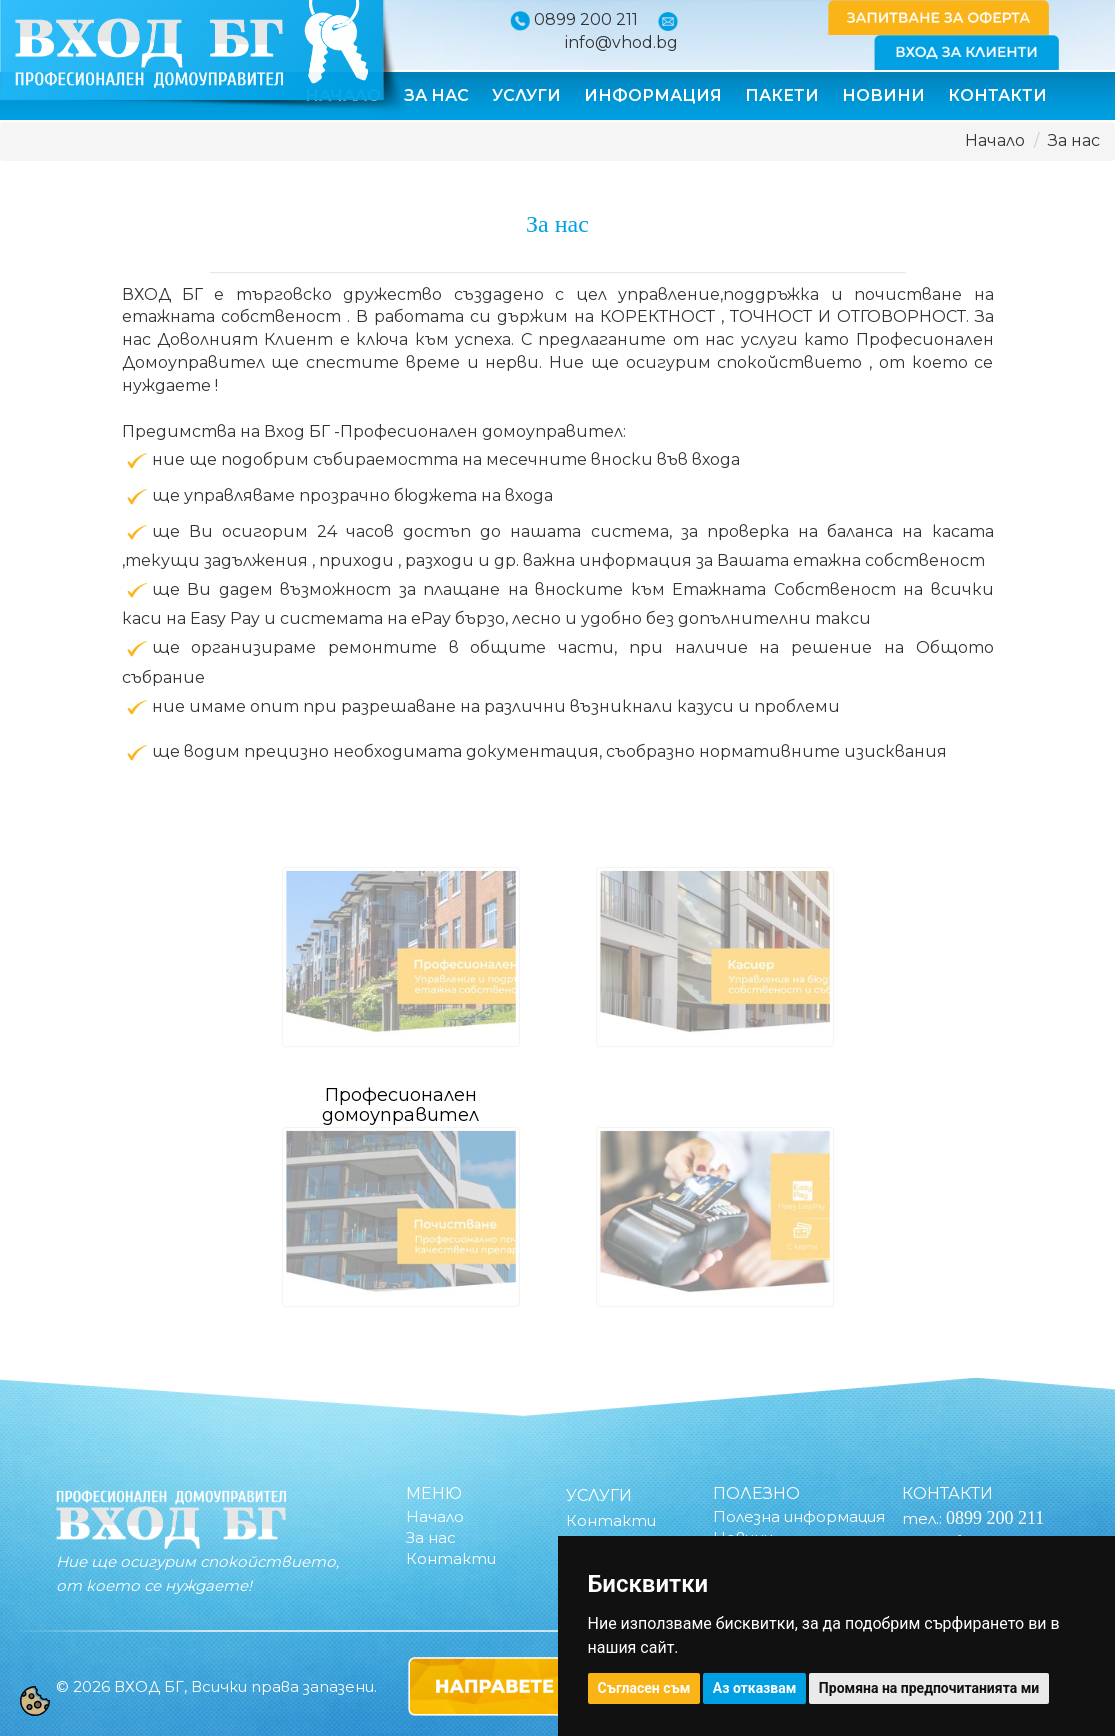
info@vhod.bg (621, 42)
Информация (653, 95)
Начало (995, 140)
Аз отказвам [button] (755, 1688)
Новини (883, 95)
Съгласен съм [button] (644, 1688)
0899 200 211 (586, 19)
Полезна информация (799, 1516)
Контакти (997, 95)
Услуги (526, 95)
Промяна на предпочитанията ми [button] (929, 1688)
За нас (436, 95)
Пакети (782, 95)
